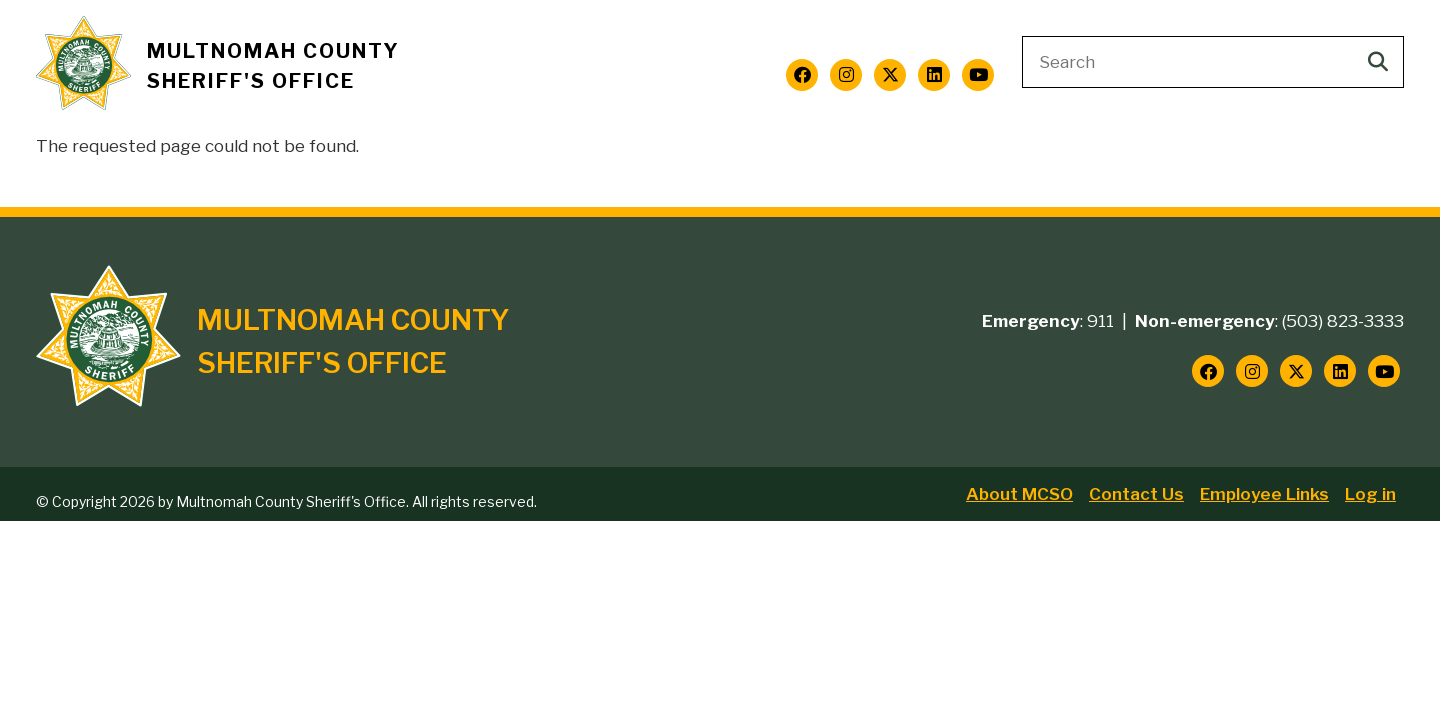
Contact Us (1136, 494)
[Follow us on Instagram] (846, 75)
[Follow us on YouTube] (978, 75)
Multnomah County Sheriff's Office (273, 66)
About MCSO (1019, 494)
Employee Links (1264, 494)
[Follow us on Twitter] (890, 75)
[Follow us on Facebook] (802, 75)
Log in (1370, 494)
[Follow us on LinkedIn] (934, 75)
